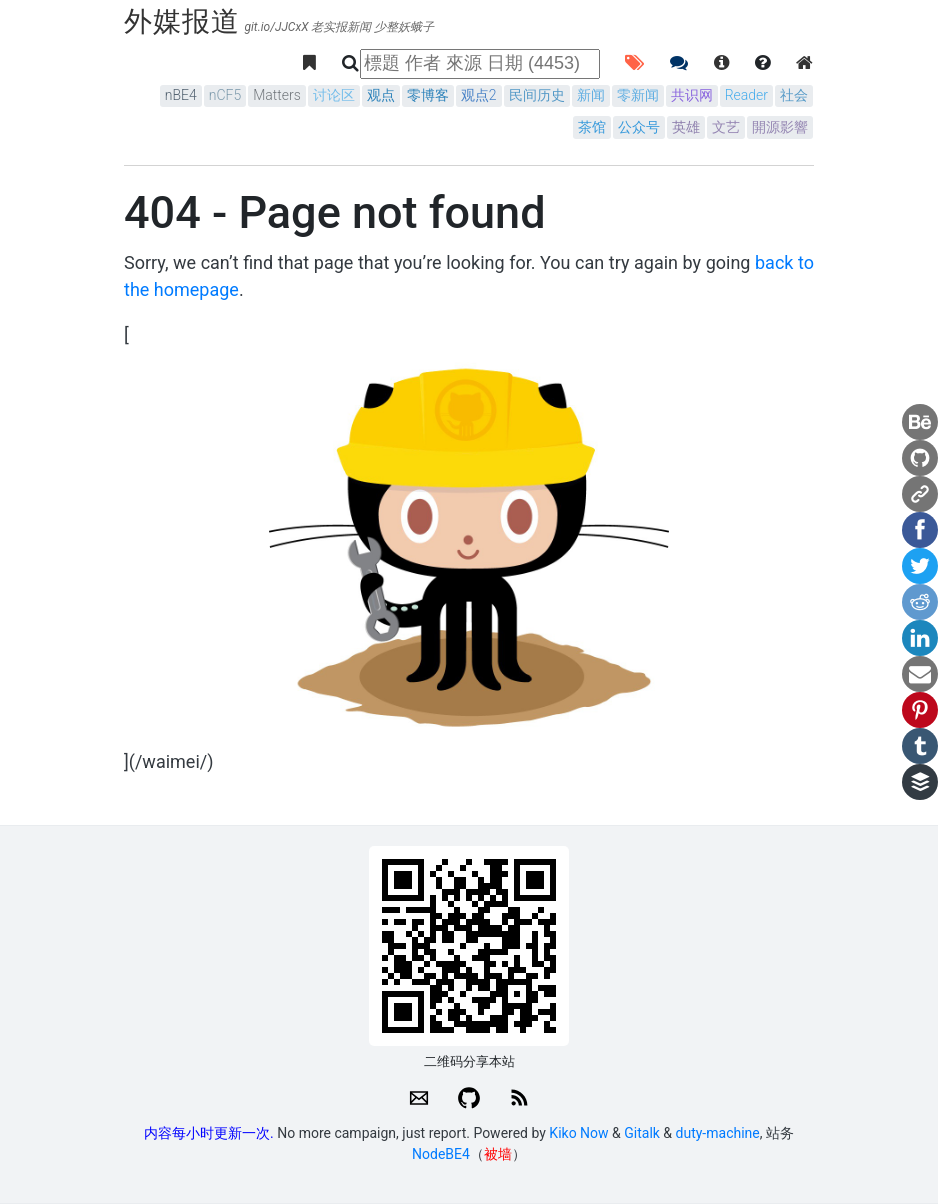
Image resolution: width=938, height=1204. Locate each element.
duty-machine (718, 1133)
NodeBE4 (441, 1154)
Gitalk (642, 1133)
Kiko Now (578, 1133)
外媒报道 (182, 21)
